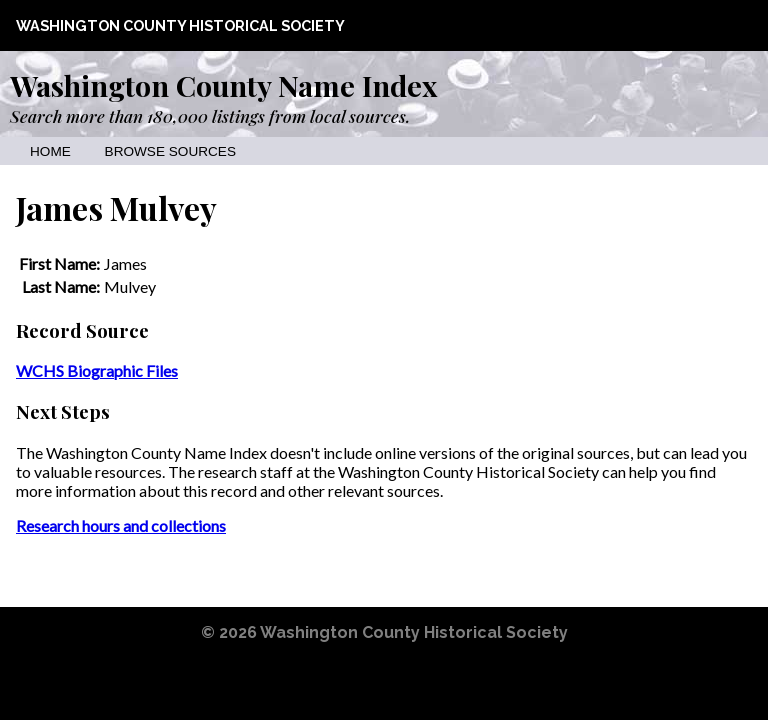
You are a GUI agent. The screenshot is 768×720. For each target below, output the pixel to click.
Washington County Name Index (223, 85)
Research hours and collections (121, 525)
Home (50, 151)
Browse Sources (170, 151)
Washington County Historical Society (180, 25)
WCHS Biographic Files (97, 370)
